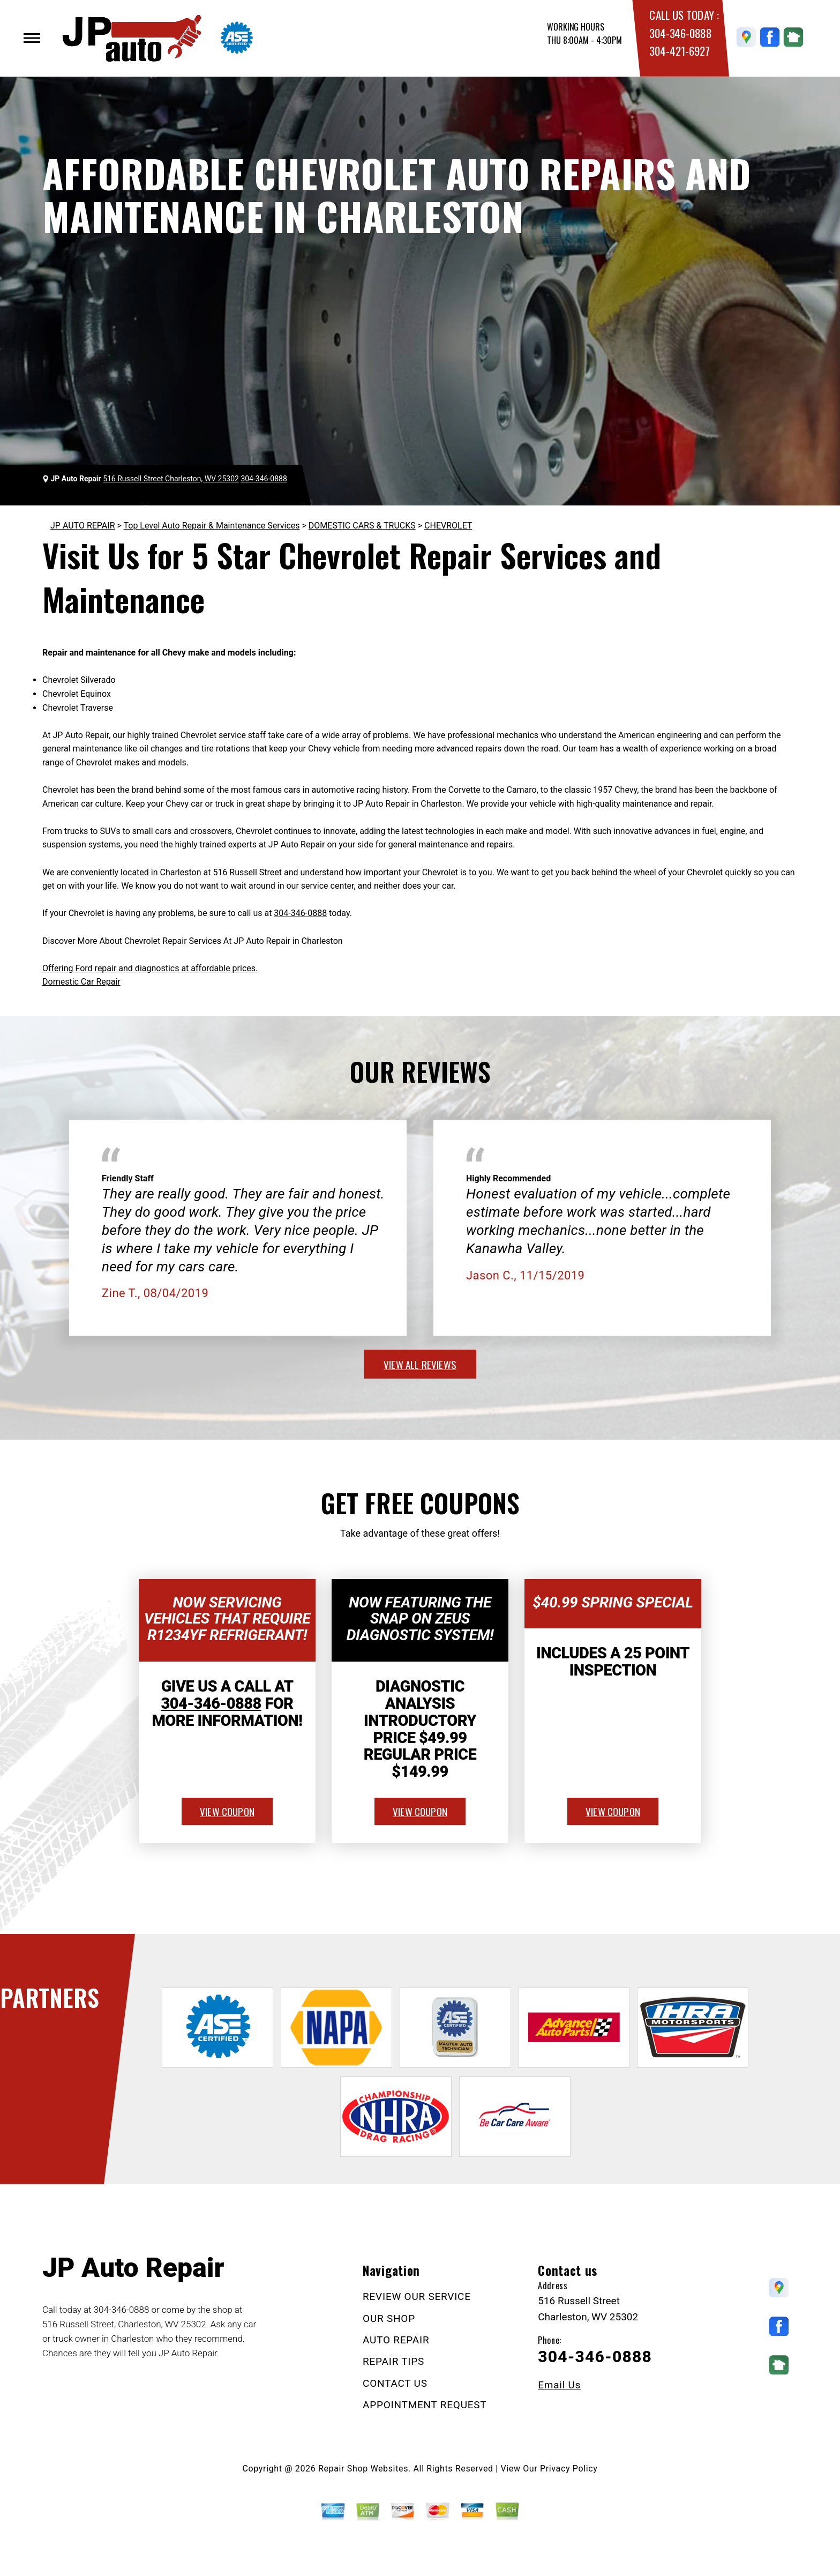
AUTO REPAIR (396, 2340)
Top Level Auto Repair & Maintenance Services (212, 525)
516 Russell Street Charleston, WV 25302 (171, 478)
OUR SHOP (389, 2318)
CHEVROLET (448, 525)
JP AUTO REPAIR (82, 525)
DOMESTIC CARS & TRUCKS (362, 525)
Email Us (559, 2385)
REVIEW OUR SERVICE (417, 2296)
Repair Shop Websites (363, 2468)
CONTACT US (395, 2383)
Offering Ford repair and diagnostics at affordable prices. (150, 968)
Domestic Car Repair (81, 982)
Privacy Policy (568, 2468)
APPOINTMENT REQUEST (424, 2405)
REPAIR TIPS (393, 2361)
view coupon (227, 1811)
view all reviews (420, 1364)
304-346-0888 (680, 33)
